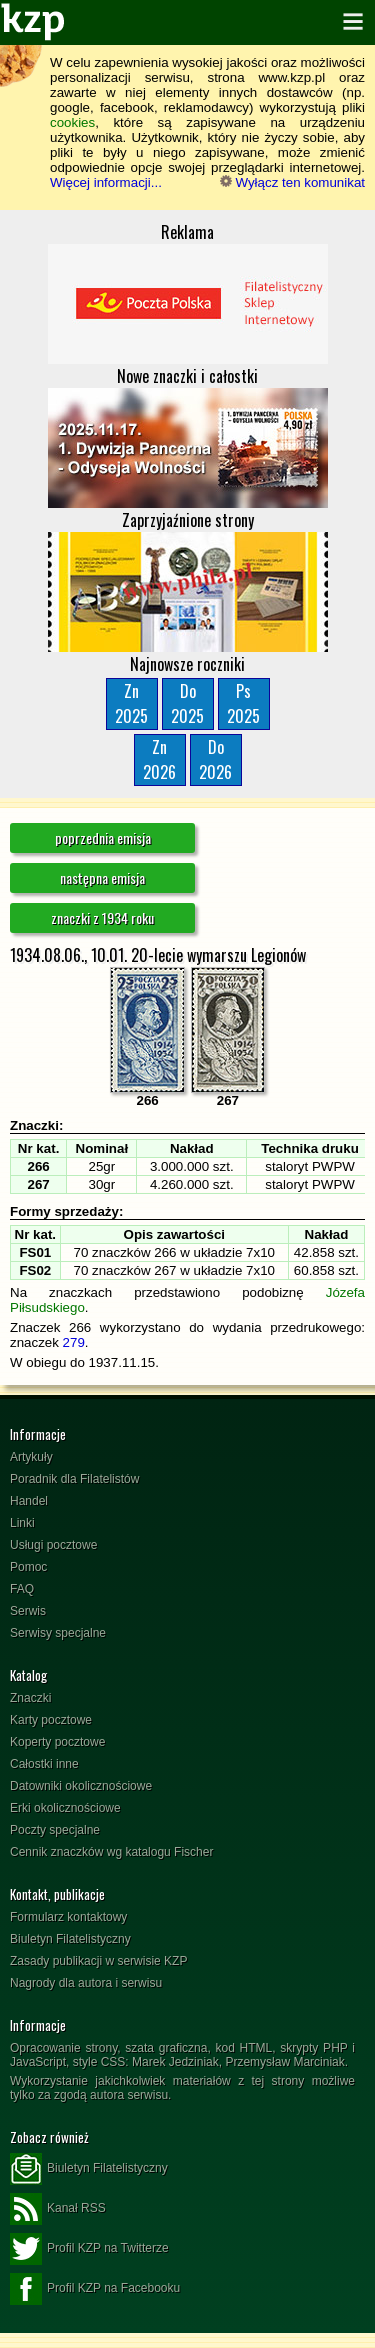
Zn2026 (159, 759)
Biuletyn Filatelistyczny (70, 1939)
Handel (29, 1501)
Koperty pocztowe (57, 1742)
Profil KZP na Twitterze (89, 2249)
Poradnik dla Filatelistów (74, 1479)
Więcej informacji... (106, 182)
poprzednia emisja (103, 837)
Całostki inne (44, 1764)
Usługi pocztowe (53, 1545)
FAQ (22, 1589)
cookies (72, 122)
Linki (22, 1523)
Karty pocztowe (51, 1720)
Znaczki (30, 1698)
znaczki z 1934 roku (102, 917)
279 (74, 1342)
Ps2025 (243, 703)
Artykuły (31, 1457)
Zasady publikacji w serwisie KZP (98, 1961)
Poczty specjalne (55, 1830)
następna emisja (102, 877)
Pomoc (28, 1567)
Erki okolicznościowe (65, 1808)
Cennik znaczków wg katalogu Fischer (111, 1852)
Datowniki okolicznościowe (81, 1786)
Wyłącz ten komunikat (292, 182)
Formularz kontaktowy (68, 1917)
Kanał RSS (58, 2209)
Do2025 (187, 703)
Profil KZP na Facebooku (95, 2289)
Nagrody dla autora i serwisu (86, 1983)
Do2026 (215, 759)
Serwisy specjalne (58, 1633)
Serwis (28, 1611)
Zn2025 (131, 703)
